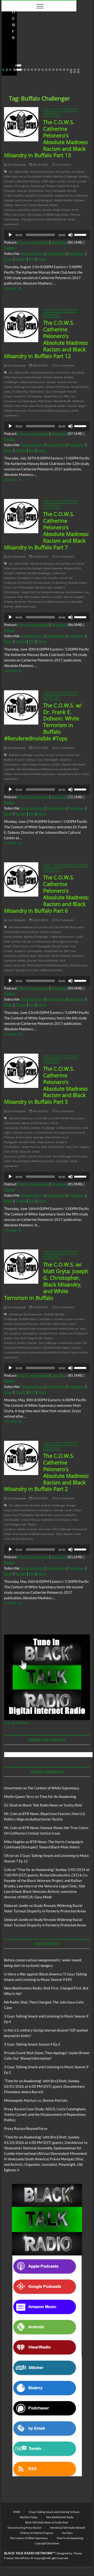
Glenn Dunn (36, 190)
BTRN (76, 35)
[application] (47, 235)
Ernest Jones (42, 582)
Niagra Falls (34, 1338)
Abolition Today (29, 2517)
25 (78, 72)
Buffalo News (27, 1319)
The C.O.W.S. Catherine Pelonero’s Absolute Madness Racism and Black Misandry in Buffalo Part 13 (46, 138)
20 (71, 70)
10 (35, 70)
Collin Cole (40, 578)
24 (75, 72)
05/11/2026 (30, 62)
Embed (9, 248)
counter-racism (65, 181)
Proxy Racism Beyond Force (25, 2128)
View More (16, 288)
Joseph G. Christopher (39, 195)
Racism (47, 210)
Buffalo (47, 176)
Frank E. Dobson (25, 759)
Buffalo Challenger (66, 176)
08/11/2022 (38, 164)
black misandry (33, 1314)
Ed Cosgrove (22, 186)
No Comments (55, 62)
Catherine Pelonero (27, 181)
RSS (32, 259)
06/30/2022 (38, 556)
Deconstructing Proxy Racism (24, 2527)
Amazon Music (32, 253)
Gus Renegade (15, 164)
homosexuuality (47, 1328)
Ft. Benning (20, 391)
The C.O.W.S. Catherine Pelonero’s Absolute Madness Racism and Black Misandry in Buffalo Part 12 (46, 339)
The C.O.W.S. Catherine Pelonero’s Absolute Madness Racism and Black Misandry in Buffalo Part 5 (46, 1085)
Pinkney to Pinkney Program (36, 2532)
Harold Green (43, 587)
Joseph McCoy (64, 195)
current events (64, 755)
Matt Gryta (45, 401)
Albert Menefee (53, 568)
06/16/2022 (38, 1111)
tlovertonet (13, 1788)
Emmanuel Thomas (43, 186)
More (42, 259)
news (31, 406)
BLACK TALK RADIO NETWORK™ (29, 2553)
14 (50, 70)
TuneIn (20, 259)
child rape (47, 181)
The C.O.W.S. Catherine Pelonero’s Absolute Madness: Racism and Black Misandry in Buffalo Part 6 (46, 894)
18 (64, 70)
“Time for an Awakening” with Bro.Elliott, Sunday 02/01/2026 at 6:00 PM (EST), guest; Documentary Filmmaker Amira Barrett (44, 2086)
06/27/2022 (38, 748)
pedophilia (24, 210)
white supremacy (25, 606)
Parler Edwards (38, 205)
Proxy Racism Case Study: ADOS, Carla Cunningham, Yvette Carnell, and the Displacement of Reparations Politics (45, 2114)
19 (67, 70)
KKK (66, 396)
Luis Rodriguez (43, 200)
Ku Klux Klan (56, 1147)
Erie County (25, 582)
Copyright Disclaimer (47, 2543)
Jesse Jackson (45, 1142)
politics (37, 210)
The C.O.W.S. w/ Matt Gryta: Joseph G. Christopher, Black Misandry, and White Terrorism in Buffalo (46, 1281)
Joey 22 (58, 1515)
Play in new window (33, 242)
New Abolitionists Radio (60, 2517)
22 (78, 70)
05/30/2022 (38, 1307)
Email (8, 259)
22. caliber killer (19, 171)
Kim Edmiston (74, 592)
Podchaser (76, 253)
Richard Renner (48, 960)
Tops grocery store (33, 219)
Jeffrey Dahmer (69, 1328)
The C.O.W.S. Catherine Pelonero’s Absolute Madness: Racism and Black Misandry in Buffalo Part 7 (46, 530)
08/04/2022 (38, 365)
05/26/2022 (38, 1498)
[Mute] (70, 234)
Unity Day (62, 1161)
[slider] (40, 235)
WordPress (22, 2558)
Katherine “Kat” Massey (56, 1519)
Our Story (67, 2532)
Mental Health (63, 200)
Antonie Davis (30, 932)
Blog (67, 35)
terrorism (19, 214)
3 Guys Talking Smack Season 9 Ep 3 (32, 2044)
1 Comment (61, 164)
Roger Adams (61, 210)
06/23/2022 (38, 920)
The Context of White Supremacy (60, 112)
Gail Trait (45, 1324)
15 (53, 70)
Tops (59, 1534)
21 (75, 70)
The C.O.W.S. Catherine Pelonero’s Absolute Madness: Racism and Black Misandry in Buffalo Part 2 (46, 1472)
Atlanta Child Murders (35, 1123)
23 (71, 72)
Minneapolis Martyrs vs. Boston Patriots (36, 2100)
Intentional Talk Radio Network (67, 2527)
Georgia (22, 190)
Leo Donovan (23, 200)
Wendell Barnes (56, 219)
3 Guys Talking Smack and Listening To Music (54, 2511)
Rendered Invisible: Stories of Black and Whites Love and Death (44, 767)
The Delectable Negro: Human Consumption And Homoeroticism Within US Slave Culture (42, 1350)
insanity (18, 195)
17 (60, 70)
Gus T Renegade (55, 190)
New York (21, 205)
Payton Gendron (41, 597)
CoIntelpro (24, 578)
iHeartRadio (56, 253)
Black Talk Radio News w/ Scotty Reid (34, 35)
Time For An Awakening (58, 1796)
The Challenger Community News (59, 1343)
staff (11, 62)
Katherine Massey (52, 592)
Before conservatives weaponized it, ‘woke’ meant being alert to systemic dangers (46, 49)
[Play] (10, 234)
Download (59, 242)
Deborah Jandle (16, 1905)
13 (46, 70)
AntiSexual (16, 1314)
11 (39, 70)
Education (38, 387)
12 (42, 70)
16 (57, 70)
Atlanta (47, 377)
